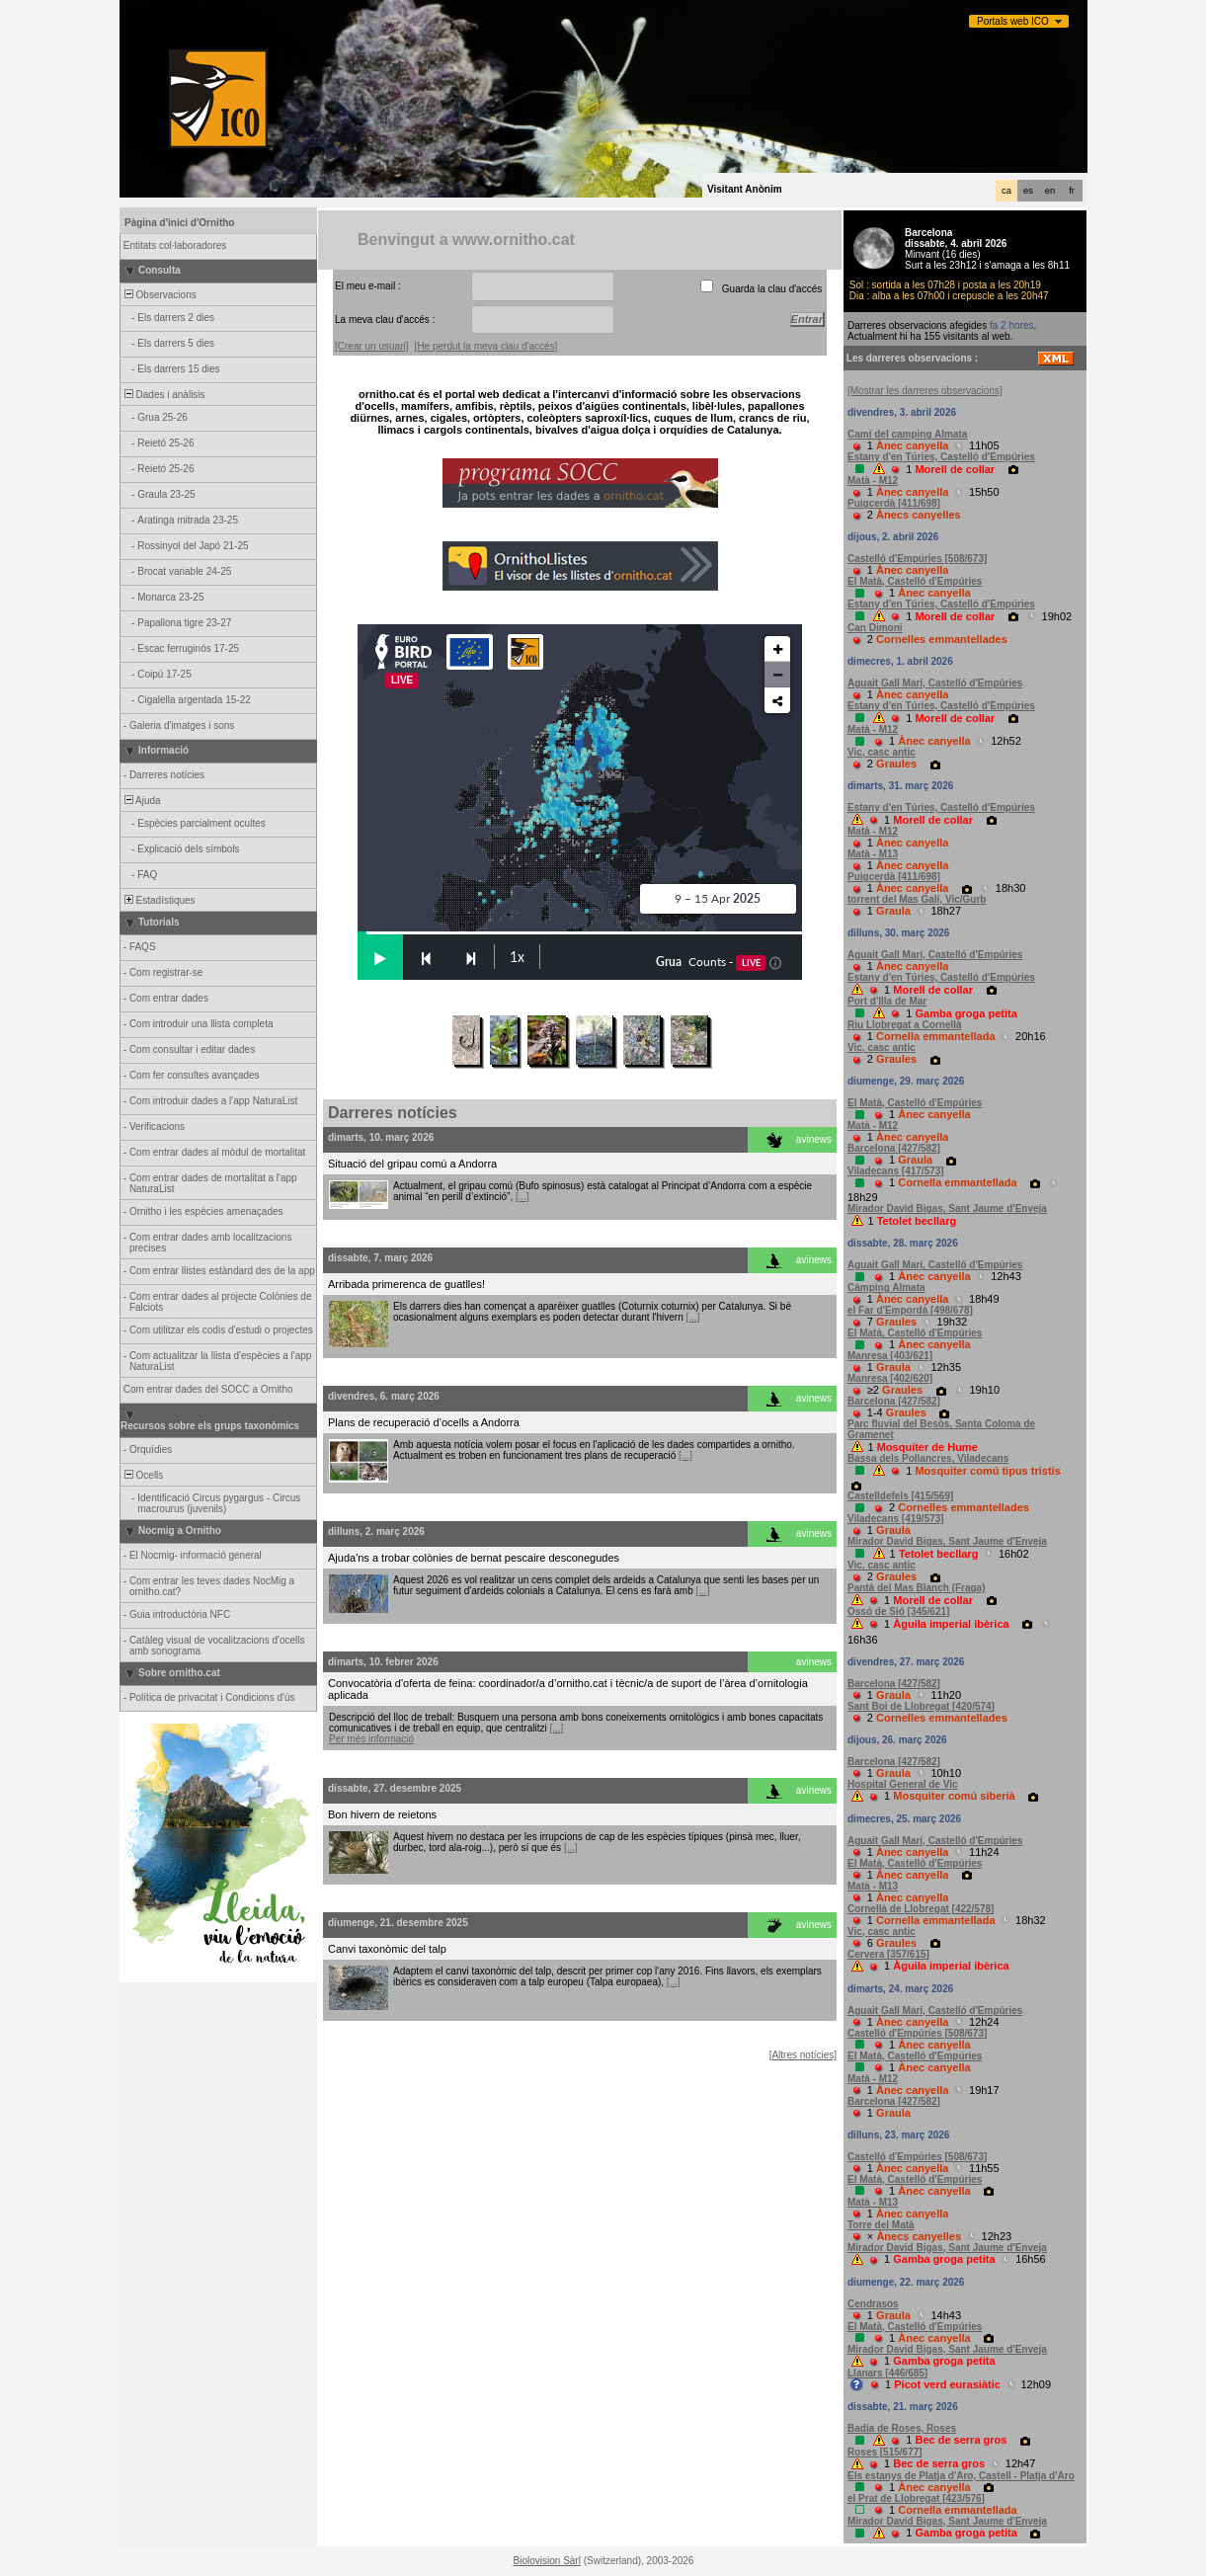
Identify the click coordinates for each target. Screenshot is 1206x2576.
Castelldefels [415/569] (900, 1495)
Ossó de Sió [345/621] (898, 1611)
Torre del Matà (881, 2224)
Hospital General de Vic (902, 1784)
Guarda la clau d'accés (772, 288)
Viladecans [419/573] (895, 1518)
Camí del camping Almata (907, 434)
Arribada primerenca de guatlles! (406, 1284)
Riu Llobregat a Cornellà (904, 1024)
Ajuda (141, 800)
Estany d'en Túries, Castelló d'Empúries (941, 456)
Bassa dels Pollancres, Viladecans (927, 1458)
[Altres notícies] (803, 2055)
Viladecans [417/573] (895, 1171)
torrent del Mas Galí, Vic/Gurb (916, 899)
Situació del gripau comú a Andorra (412, 1163)
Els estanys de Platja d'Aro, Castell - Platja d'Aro (961, 2475)
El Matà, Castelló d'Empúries (914, 581)
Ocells (142, 1475)
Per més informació (371, 1738)
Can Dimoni (875, 627)
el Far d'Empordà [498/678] (910, 1310)
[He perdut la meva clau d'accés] (486, 346)
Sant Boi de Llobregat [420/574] (921, 1706)
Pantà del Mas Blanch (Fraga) (916, 1587)
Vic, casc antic (881, 752)
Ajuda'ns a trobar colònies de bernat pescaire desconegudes (473, 1558)
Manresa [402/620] (889, 1378)
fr (1072, 191)
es (1028, 191)
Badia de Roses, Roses (901, 2428)
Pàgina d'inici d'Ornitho (179, 222)
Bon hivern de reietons (382, 1814)
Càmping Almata (886, 1287)
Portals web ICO (1013, 21)
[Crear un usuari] (371, 346)
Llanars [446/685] (887, 2373)
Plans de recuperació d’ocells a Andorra (424, 1422)
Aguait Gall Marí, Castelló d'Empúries (934, 683)
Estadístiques (158, 900)
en (1050, 191)
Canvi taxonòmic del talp (387, 1949)
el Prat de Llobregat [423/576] (916, 2498)
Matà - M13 (872, 853)
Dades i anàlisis (163, 394)
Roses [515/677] (885, 2452)
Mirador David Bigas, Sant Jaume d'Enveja (947, 1208)
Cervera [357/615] (888, 1954)
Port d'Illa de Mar (886, 1001)
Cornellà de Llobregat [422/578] (920, 1908)
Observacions (159, 294)
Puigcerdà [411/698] (893, 503)
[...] (522, 1196)
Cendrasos (873, 2303)
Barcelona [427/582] (893, 1148)
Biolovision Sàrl (547, 2560)
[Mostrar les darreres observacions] (925, 390)
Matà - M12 (872, 480)
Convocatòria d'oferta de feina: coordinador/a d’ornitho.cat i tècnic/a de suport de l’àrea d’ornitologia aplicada (568, 1689)
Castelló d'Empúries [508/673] (917, 558)
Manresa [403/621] (889, 1355)
